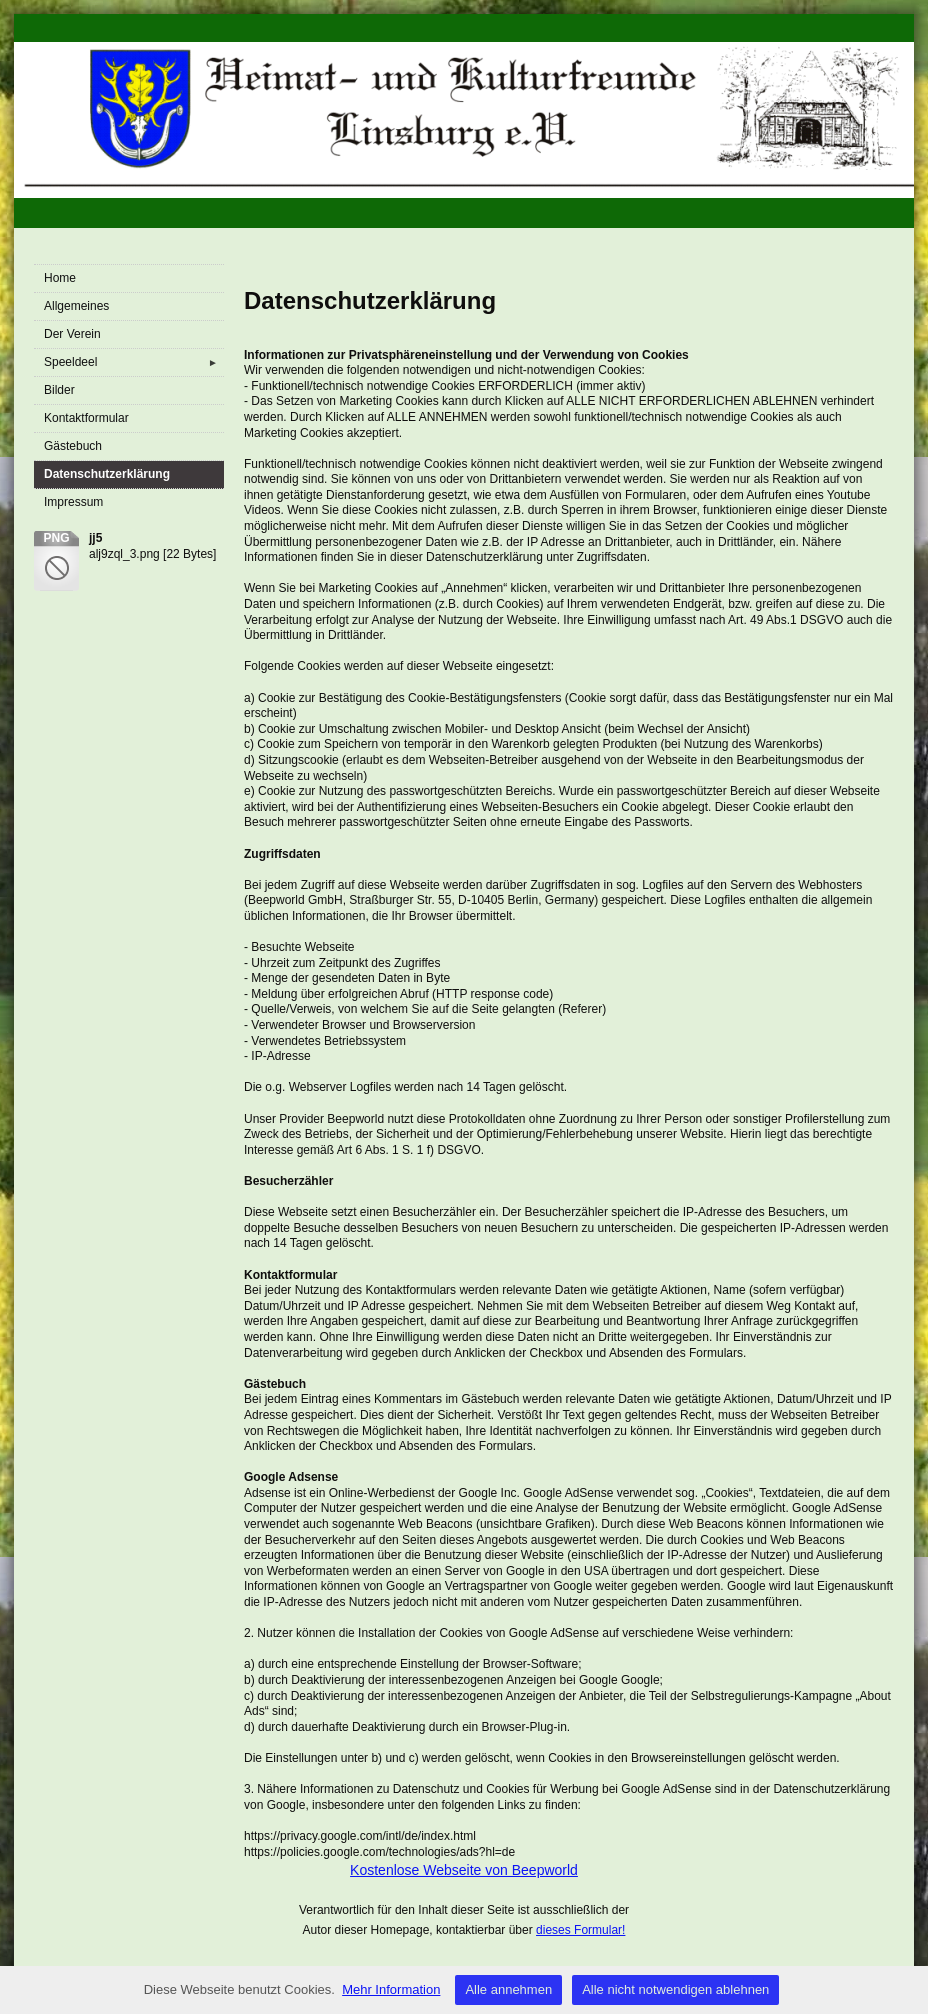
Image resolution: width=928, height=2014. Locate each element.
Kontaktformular (86, 418)
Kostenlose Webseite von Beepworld (464, 1870)
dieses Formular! (580, 1930)
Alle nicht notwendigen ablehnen (675, 1989)
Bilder (59, 390)
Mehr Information (391, 1989)
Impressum (73, 502)
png (56, 538)
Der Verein (72, 334)
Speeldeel (134, 362)
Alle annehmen (508, 1989)
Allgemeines (76, 306)
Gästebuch (73, 446)
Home (60, 278)
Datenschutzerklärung (107, 474)
